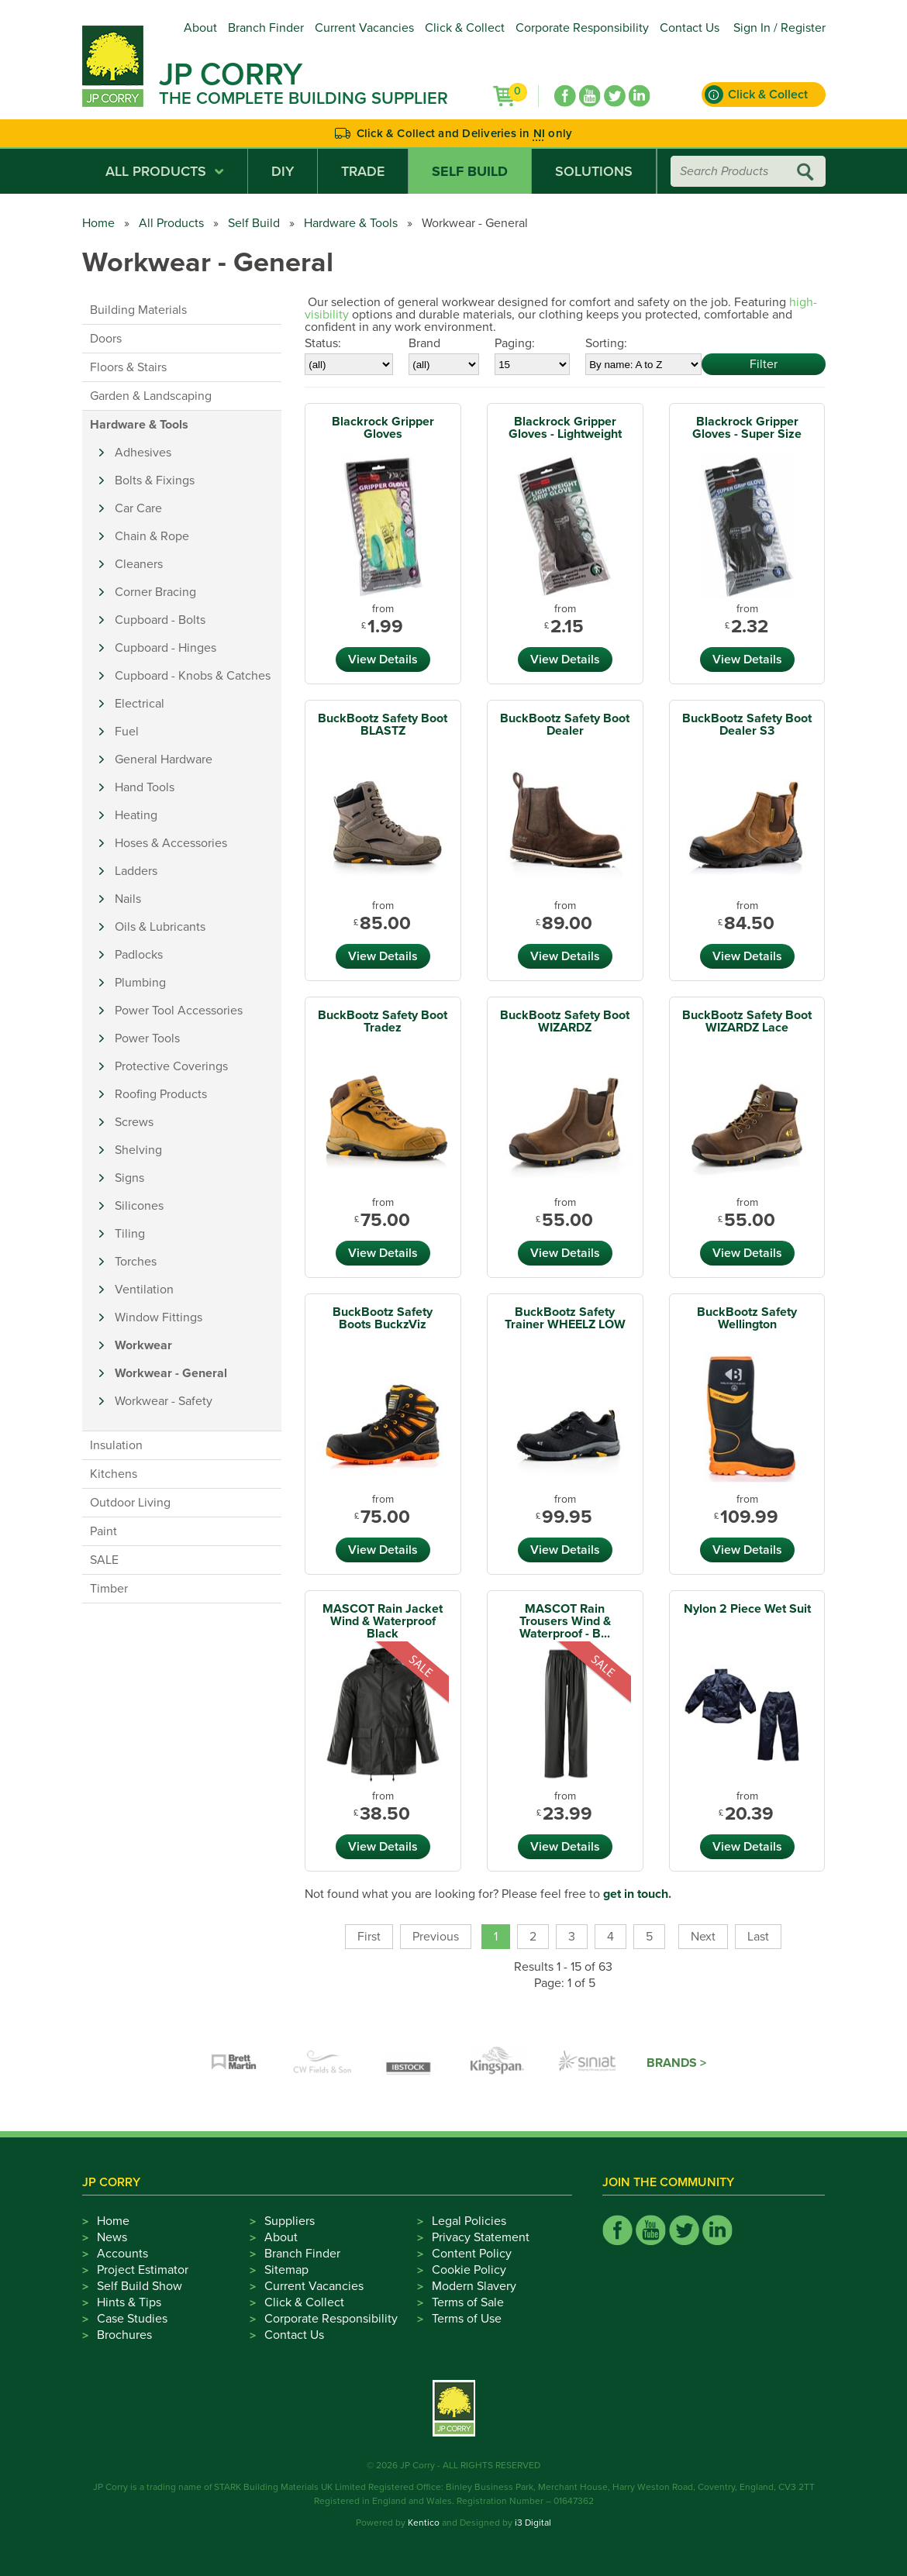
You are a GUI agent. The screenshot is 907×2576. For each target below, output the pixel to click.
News (112, 2237)
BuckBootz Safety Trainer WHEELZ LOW (565, 1318)
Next (703, 1936)
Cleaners (139, 564)
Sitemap (286, 2270)
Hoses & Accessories (171, 843)
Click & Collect (465, 28)
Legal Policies (469, 2221)
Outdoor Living (130, 1502)
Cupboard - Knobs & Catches (193, 676)
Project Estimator (142, 2270)
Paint (103, 1531)
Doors (106, 338)
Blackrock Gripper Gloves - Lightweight (565, 428)
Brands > (676, 2063)
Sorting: (606, 343)
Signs (129, 1178)
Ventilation (144, 1289)
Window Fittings (158, 1317)
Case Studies (132, 2318)
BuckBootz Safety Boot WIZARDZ (564, 1021)
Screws (134, 1122)
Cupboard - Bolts (160, 620)
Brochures (124, 2335)
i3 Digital (533, 2522)
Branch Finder (266, 28)
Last (758, 1936)
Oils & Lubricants (160, 927)
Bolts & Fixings (155, 480)
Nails (128, 899)
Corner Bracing (155, 592)
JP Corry (230, 74)
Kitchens (113, 1474)
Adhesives (143, 452)
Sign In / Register (779, 28)
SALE (104, 1560)
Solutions (594, 171)
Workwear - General (171, 1373)
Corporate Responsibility (582, 28)
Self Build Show (139, 2286)
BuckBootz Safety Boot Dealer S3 (747, 725)
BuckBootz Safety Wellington (747, 1318)
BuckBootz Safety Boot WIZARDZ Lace (747, 1021)
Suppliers (289, 2221)
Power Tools (147, 1038)
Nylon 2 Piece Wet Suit (747, 1609)
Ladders (136, 871)
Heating (136, 815)
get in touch (635, 1894)
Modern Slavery (474, 2286)
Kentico (424, 2522)
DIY (282, 171)
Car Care (138, 508)
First (369, 1936)
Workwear (143, 1345)
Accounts (122, 2253)
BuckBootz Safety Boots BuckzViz (383, 1318)
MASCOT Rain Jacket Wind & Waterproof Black (382, 1621)
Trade (363, 171)
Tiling (130, 1234)
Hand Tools (144, 787)
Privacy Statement (480, 2237)
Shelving (138, 1150)
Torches (136, 1261)
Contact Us (689, 28)
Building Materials (138, 310)
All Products (164, 171)
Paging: (515, 343)
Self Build (470, 171)
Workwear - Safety (163, 1401)
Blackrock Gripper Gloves (383, 428)
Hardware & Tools (351, 223)
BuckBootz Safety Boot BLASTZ (382, 725)
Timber (109, 1588)
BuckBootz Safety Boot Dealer (564, 725)
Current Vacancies (364, 28)
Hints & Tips (129, 2302)
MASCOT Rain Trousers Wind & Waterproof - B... (565, 1621)
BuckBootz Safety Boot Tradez (382, 1021)
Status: (323, 343)
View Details (383, 659)
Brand (424, 343)
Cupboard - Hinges (165, 648)
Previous (435, 1936)
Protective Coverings (171, 1066)
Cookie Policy (469, 2270)
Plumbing (140, 982)
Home (98, 223)
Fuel (127, 731)
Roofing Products (161, 1094)
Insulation (116, 1445)
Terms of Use (467, 2318)
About (200, 28)
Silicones (139, 1206)
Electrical (139, 703)
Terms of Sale (468, 2302)
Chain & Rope (152, 536)
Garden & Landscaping (151, 396)
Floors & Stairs (128, 367)
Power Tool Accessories (179, 1010)
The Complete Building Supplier (303, 98)
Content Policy (472, 2253)
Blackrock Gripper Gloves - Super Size (747, 428)
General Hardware (163, 759)
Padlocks (139, 955)
